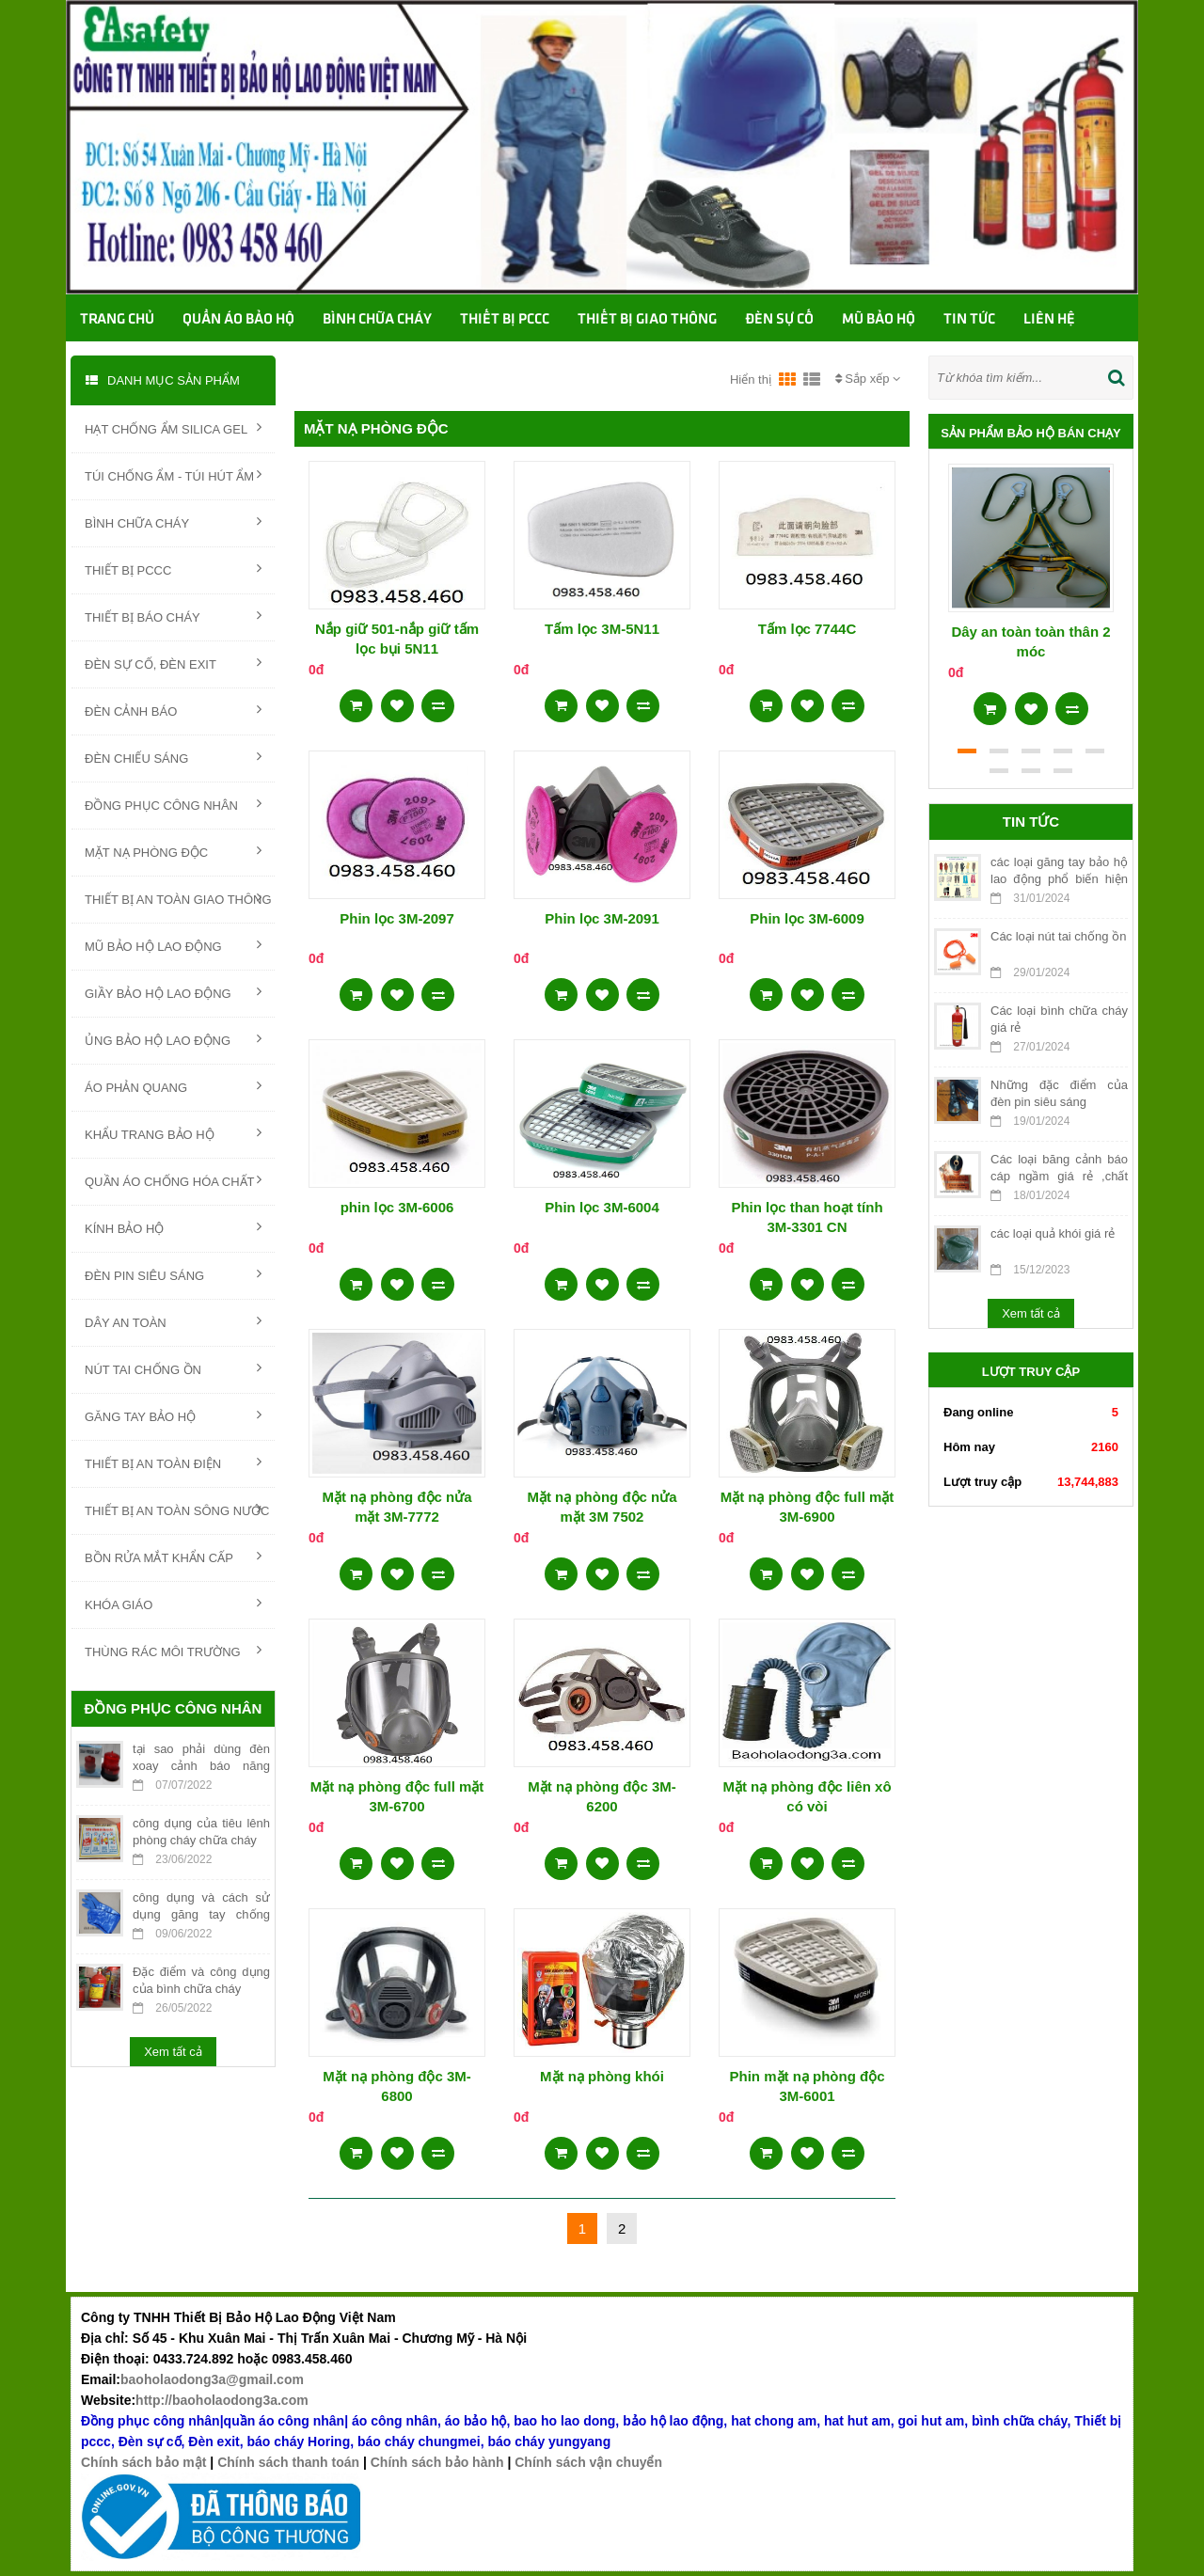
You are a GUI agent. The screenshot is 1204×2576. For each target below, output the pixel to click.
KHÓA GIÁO (173, 1603)
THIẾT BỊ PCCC (173, 569)
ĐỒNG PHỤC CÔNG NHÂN (173, 804)
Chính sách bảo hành (437, 2462)
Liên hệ (1049, 319)
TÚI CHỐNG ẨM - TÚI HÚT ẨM (173, 474)
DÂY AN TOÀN (173, 1321)
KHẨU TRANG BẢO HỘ (173, 1133)
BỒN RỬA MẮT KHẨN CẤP (173, 1556)
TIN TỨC (969, 319)
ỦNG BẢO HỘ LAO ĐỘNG (173, 1039)
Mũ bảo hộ (878, 319)
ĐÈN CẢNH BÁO (173, 710)
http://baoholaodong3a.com (222, 2400)
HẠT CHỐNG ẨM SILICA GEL (173, 427)
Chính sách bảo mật (143, 2462)
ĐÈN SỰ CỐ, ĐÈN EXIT (173, 663)
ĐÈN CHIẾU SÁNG (173, 757)
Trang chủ (117, 319)
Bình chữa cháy (377, 319)
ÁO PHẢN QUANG (173, 1086)
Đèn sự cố (779, 319)
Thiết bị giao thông (647, 319)
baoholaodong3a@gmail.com (212, 2379)
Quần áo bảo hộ (238, 319)
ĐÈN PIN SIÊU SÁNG (173, 1274)
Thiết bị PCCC (504, 319)
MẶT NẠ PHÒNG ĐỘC (173, 851)
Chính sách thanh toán (288, 2462)
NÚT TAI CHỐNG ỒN (173, 1368)
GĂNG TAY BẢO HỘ (173, 1415)
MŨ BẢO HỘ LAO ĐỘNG (173, 945)
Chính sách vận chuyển (588, 2462)
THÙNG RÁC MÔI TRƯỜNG (173, 1650)
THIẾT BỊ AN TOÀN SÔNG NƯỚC (177, 1509)
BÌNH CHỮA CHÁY (173, 522)
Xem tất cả (173, 2052)
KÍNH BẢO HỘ (173, 1227)
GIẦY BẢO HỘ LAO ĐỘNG (173, 992)
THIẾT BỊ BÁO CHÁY (173, 616)
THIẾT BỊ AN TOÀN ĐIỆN (173, 1462)
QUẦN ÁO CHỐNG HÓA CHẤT (173, 1180)
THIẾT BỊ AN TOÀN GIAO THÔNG (178, 898)
